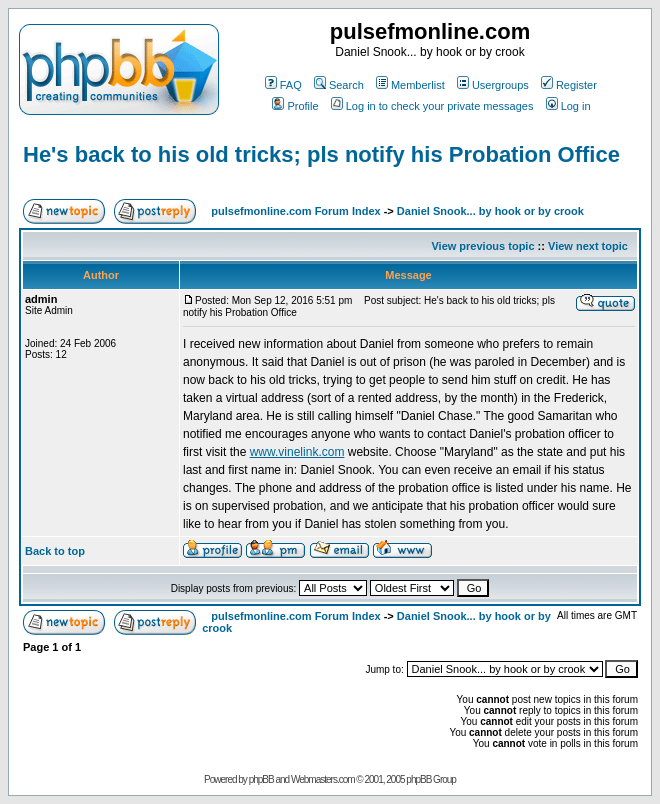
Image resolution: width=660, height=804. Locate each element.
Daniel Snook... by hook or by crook (490, 211)
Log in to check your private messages (432, 106)
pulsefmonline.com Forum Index (295, 211)
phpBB (261, 779)
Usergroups (493, 85)
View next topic (588, 246)
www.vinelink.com (297, 452)
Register (569, 85)
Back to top (55, 551)
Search (339, 85)
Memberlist (410, 85)
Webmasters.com (323, 779)
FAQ (283, 85)
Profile (295, 106)
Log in (568, 106)
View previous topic (482, 246)
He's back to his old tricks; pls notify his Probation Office (321, 154)
